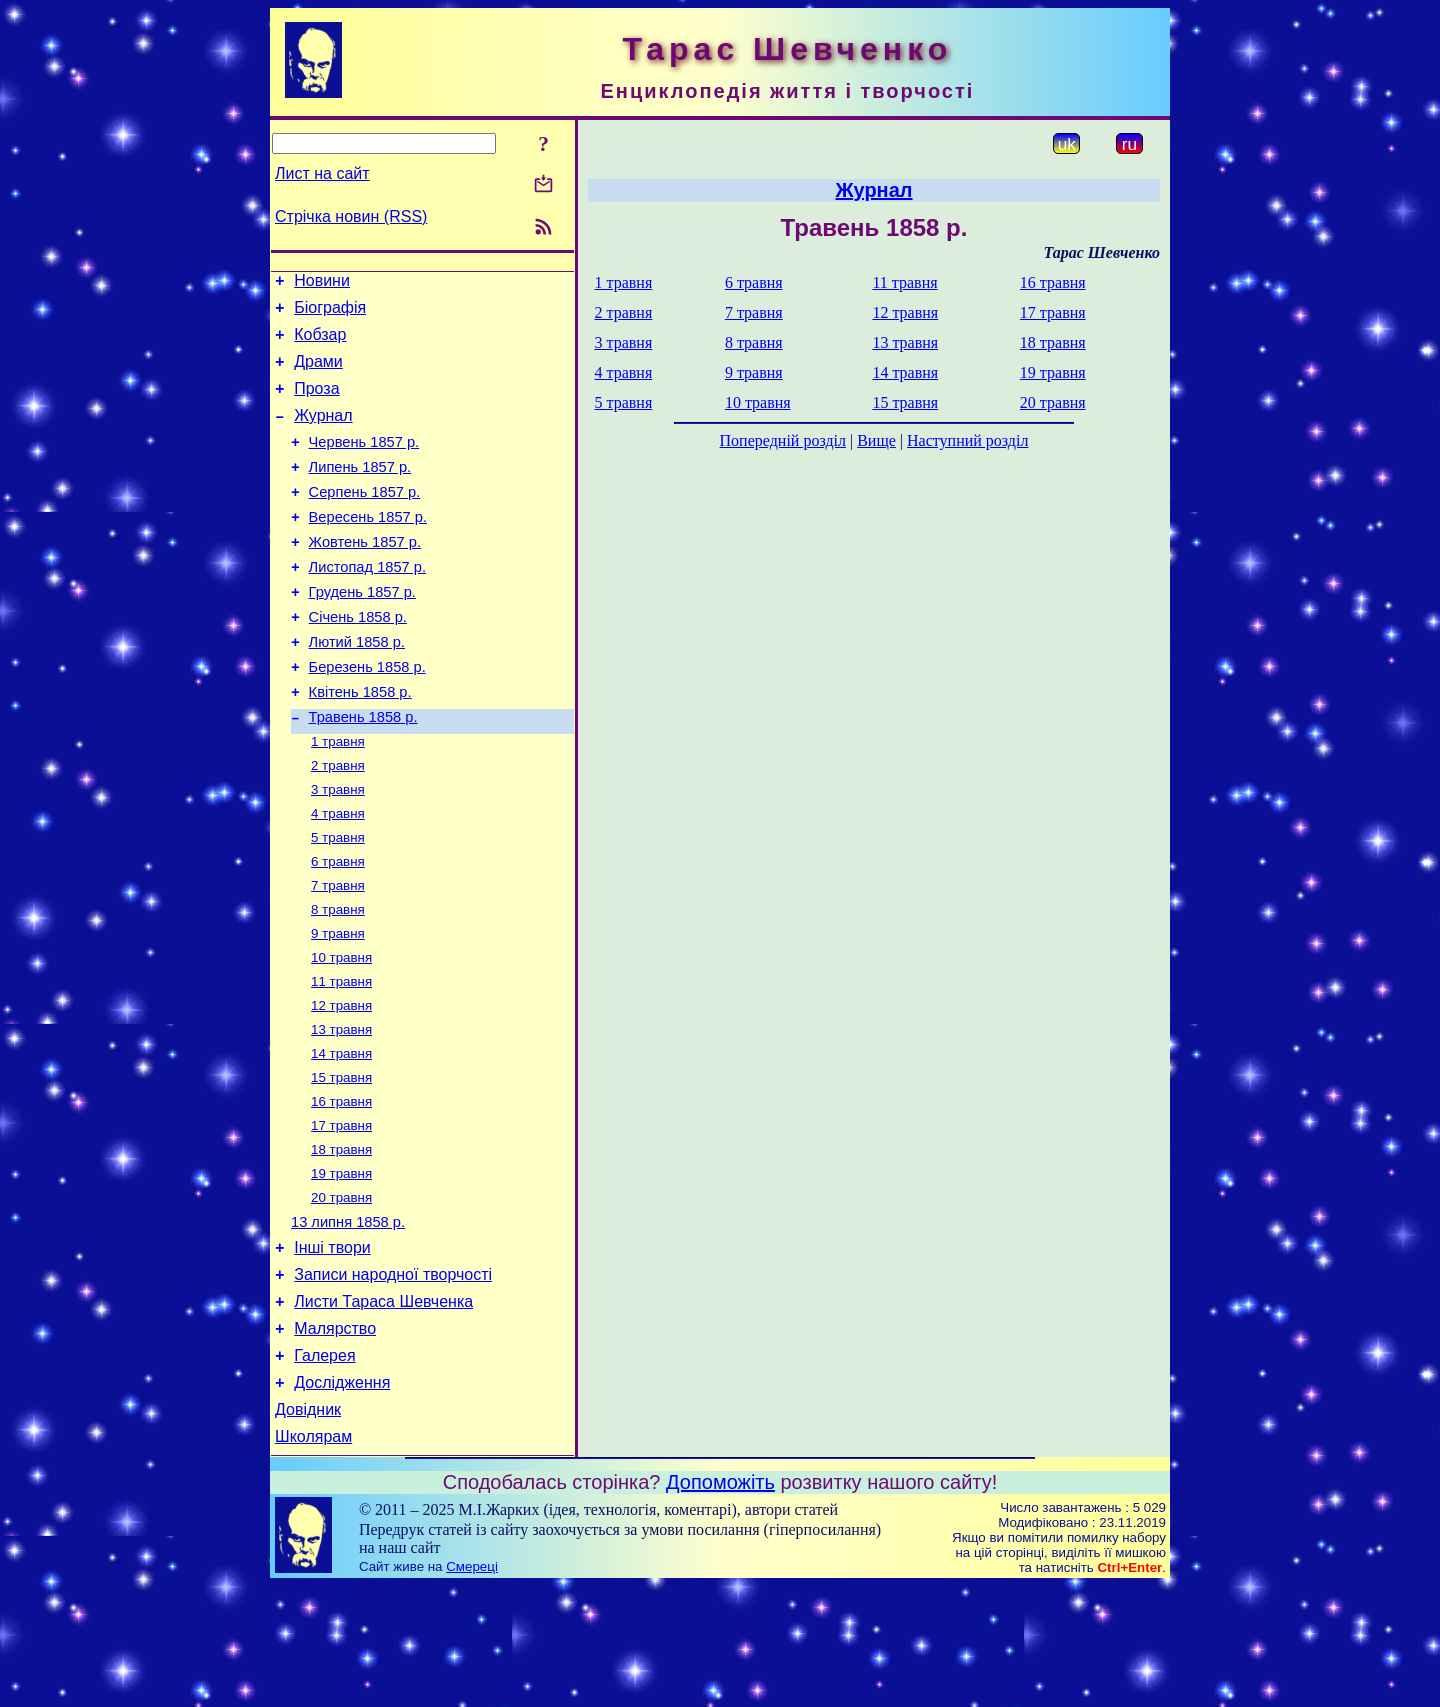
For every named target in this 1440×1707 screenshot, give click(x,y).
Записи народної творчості (393, 1377)
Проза (316, 403)
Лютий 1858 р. (357, 687)
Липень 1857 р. (360, 491)
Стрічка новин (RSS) (351, 216)
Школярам (313, 1557)
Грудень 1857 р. (362, 631)
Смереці (472, 1687)
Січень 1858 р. (358, 659)
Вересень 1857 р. (368, 547)
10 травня (341, 1031)
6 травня (338, 927)
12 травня (341, 1083)
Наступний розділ (967, 440)
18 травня (341, 1239)
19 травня (341, 1265)
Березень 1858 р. (367, 715)
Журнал (323, 433)
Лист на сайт (322, 173)
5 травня (338, 901)
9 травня (338, 1005)
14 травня (341, 1135)
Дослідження (342, 1497)
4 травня (338, 875)
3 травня (338, 849)
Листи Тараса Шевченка (383, 1407)
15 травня (341, 1161)
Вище (876, 440)
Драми (318, 373)
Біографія (330, 313)
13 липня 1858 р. (348, 1319)
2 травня (338, 823)
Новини (322, 283)
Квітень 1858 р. (360, 743)
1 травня (338, 797)
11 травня (341, 1057)
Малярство (335, 1437)
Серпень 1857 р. (365, 519)
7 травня (338, 953)
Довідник (308, 1527)
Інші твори (332, 1347)
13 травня (341, 1109)
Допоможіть (720, 1603)
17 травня (341, 1213)
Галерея (324, 1467)
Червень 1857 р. (364, 463)
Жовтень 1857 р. (365, 575)
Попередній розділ (783, 440)
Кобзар (320, 343)
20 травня (341, 1291)
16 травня (341, 1187)
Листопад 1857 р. (367, 603)
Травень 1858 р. (363, 771)
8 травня (338, 979)
